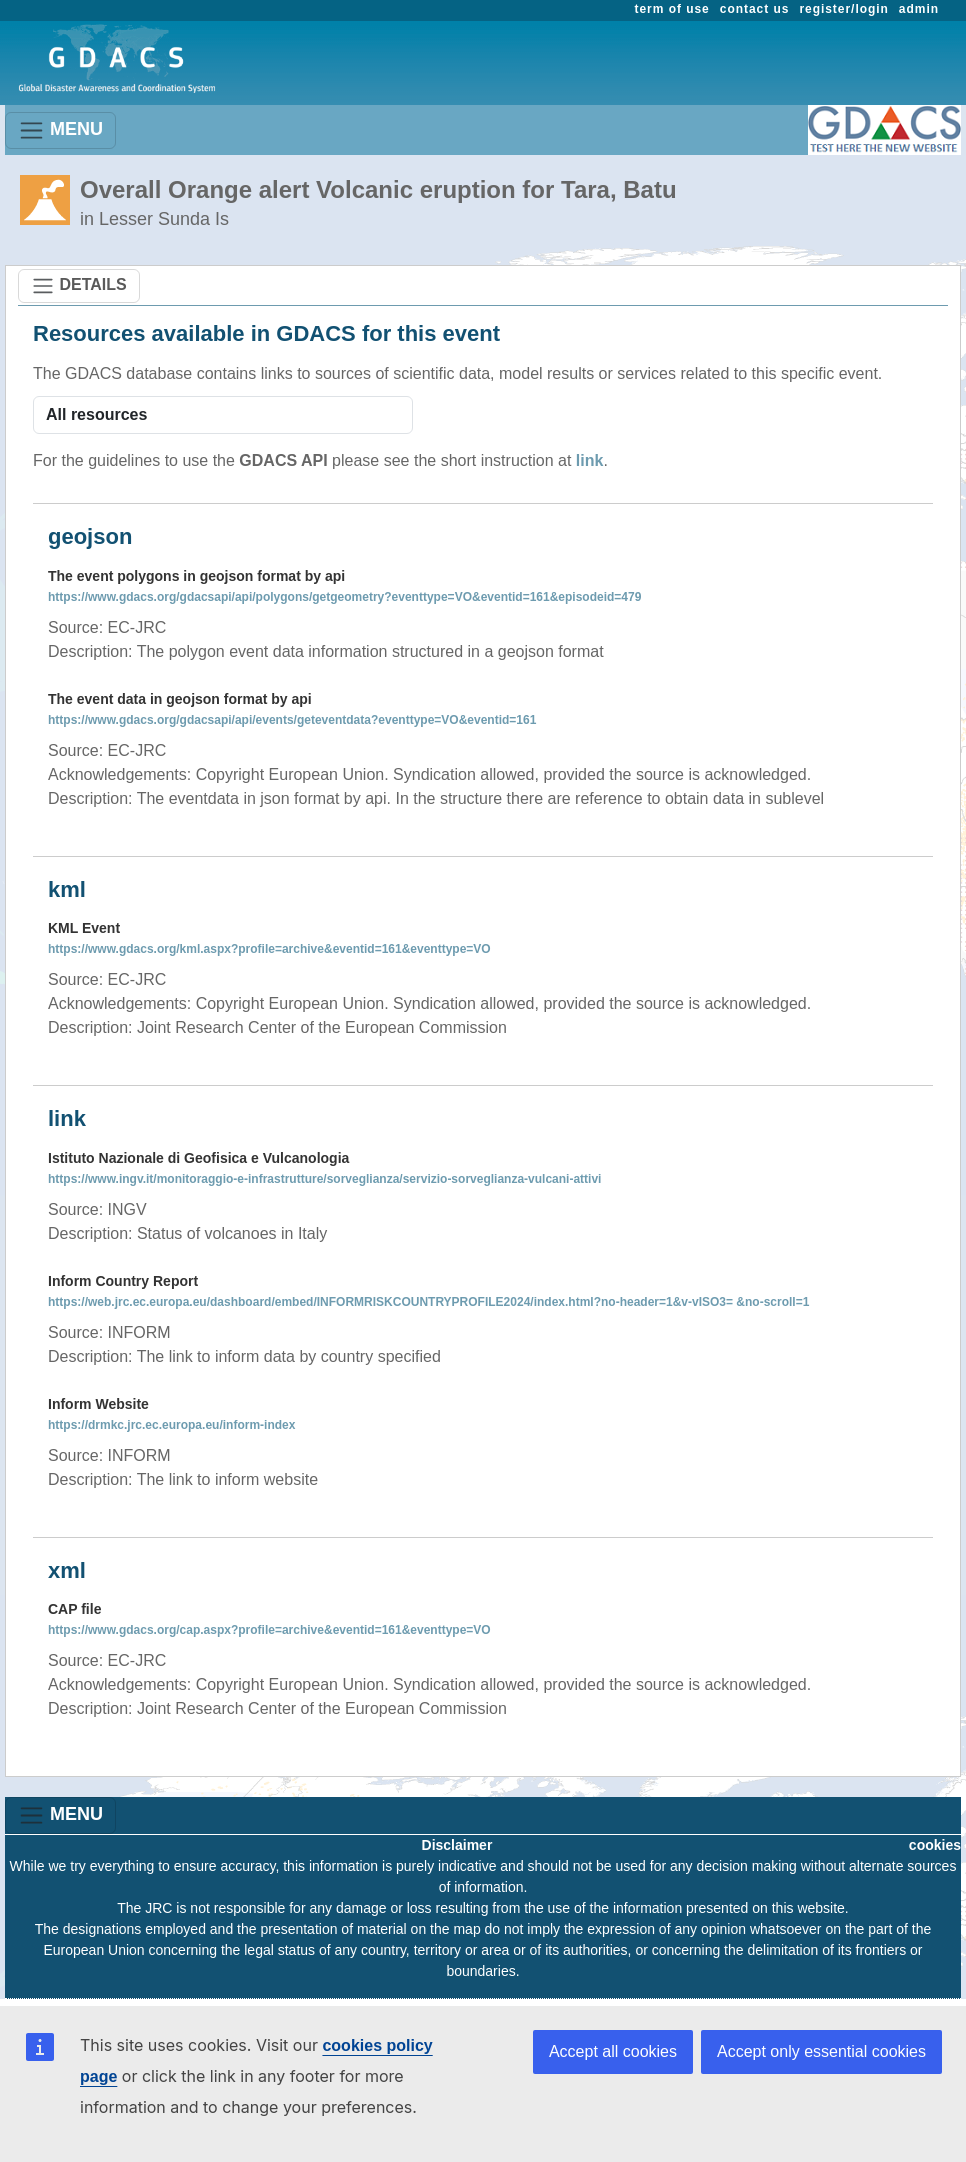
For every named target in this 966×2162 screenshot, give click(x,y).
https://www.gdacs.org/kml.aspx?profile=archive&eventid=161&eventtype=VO (269, 949)
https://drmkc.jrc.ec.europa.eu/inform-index (171, 1425)
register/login (843, 9)
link (590, 460)
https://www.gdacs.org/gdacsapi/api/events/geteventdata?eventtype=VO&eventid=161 (292, 720)
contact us (755, 9)
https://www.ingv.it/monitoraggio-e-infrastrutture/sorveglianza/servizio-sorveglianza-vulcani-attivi (324, 1179)
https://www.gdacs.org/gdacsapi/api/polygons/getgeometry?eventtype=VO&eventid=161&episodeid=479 (344, 597)
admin (919, 9)
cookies (935, 1845)
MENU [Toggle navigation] (60, 130)
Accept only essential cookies (821, 2051)
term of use (672, 9)
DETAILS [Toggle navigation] (79, 286)
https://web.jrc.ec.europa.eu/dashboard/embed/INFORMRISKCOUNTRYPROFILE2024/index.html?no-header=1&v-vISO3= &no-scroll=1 (428, 1302)
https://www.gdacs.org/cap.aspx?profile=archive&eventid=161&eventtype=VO (269, 1630)
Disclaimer (457, 1845)
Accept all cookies (613, 2051)
